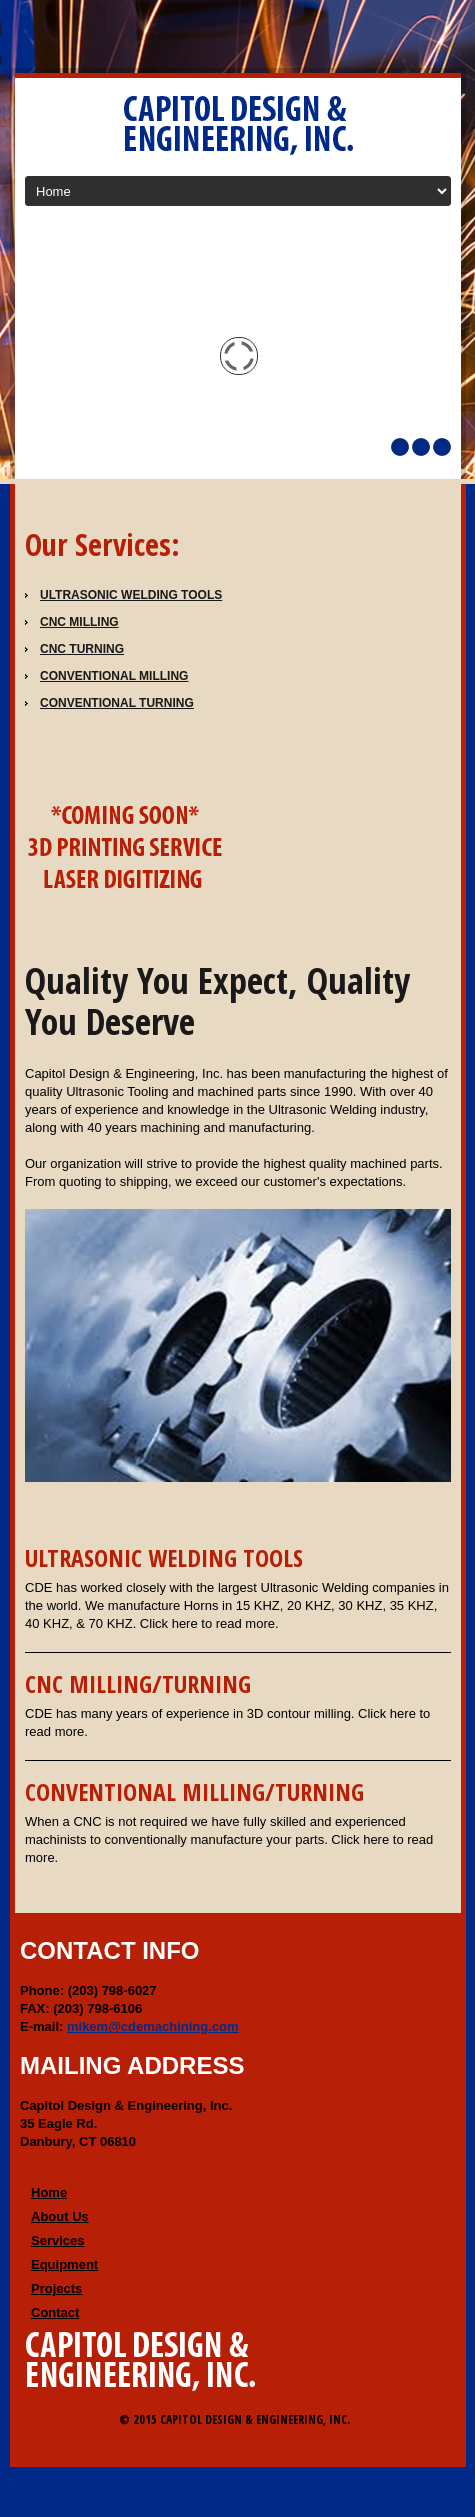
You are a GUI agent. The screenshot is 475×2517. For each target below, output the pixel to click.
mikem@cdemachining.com (153, 2026)
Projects (56, 2288)
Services (58, 2240)
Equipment (64, 2264)
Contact (55, 2312)
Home (49, 2192)
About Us (60, 2216)
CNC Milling (79, 622)
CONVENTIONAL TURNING (117, 703)
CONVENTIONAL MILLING (114, 676)
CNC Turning (82, 649)
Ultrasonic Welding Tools (131, 595)
